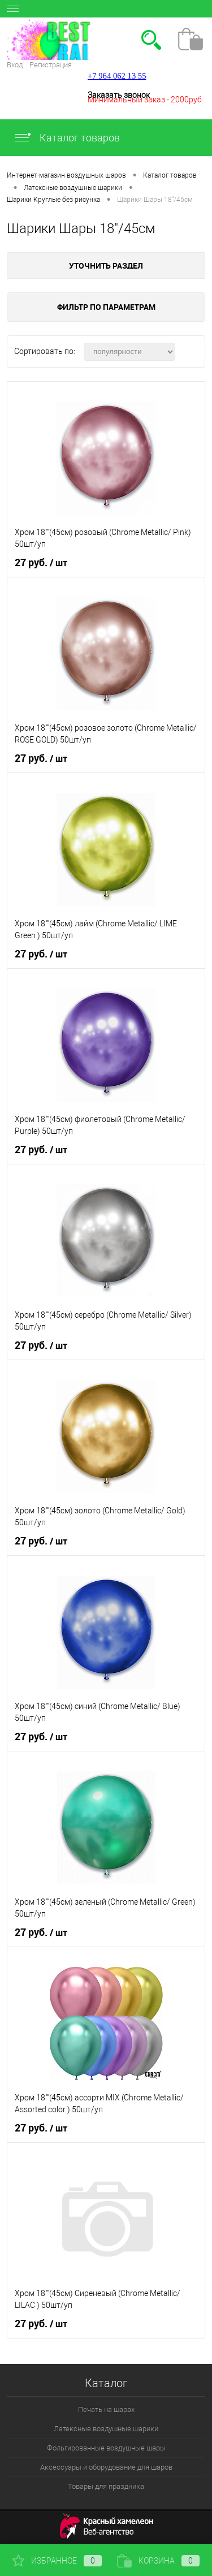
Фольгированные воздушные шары (106, 2448)
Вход (15, 65)
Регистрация (50, 65)
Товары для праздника (106, 2486)
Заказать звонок (119, 95)
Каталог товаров (67, 138)
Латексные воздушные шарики (106, 2428)
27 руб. (41, 562)
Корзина (158, 2560)
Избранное (57, 2560)
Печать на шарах (106, 2409)
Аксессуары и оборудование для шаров (106, 2467)
